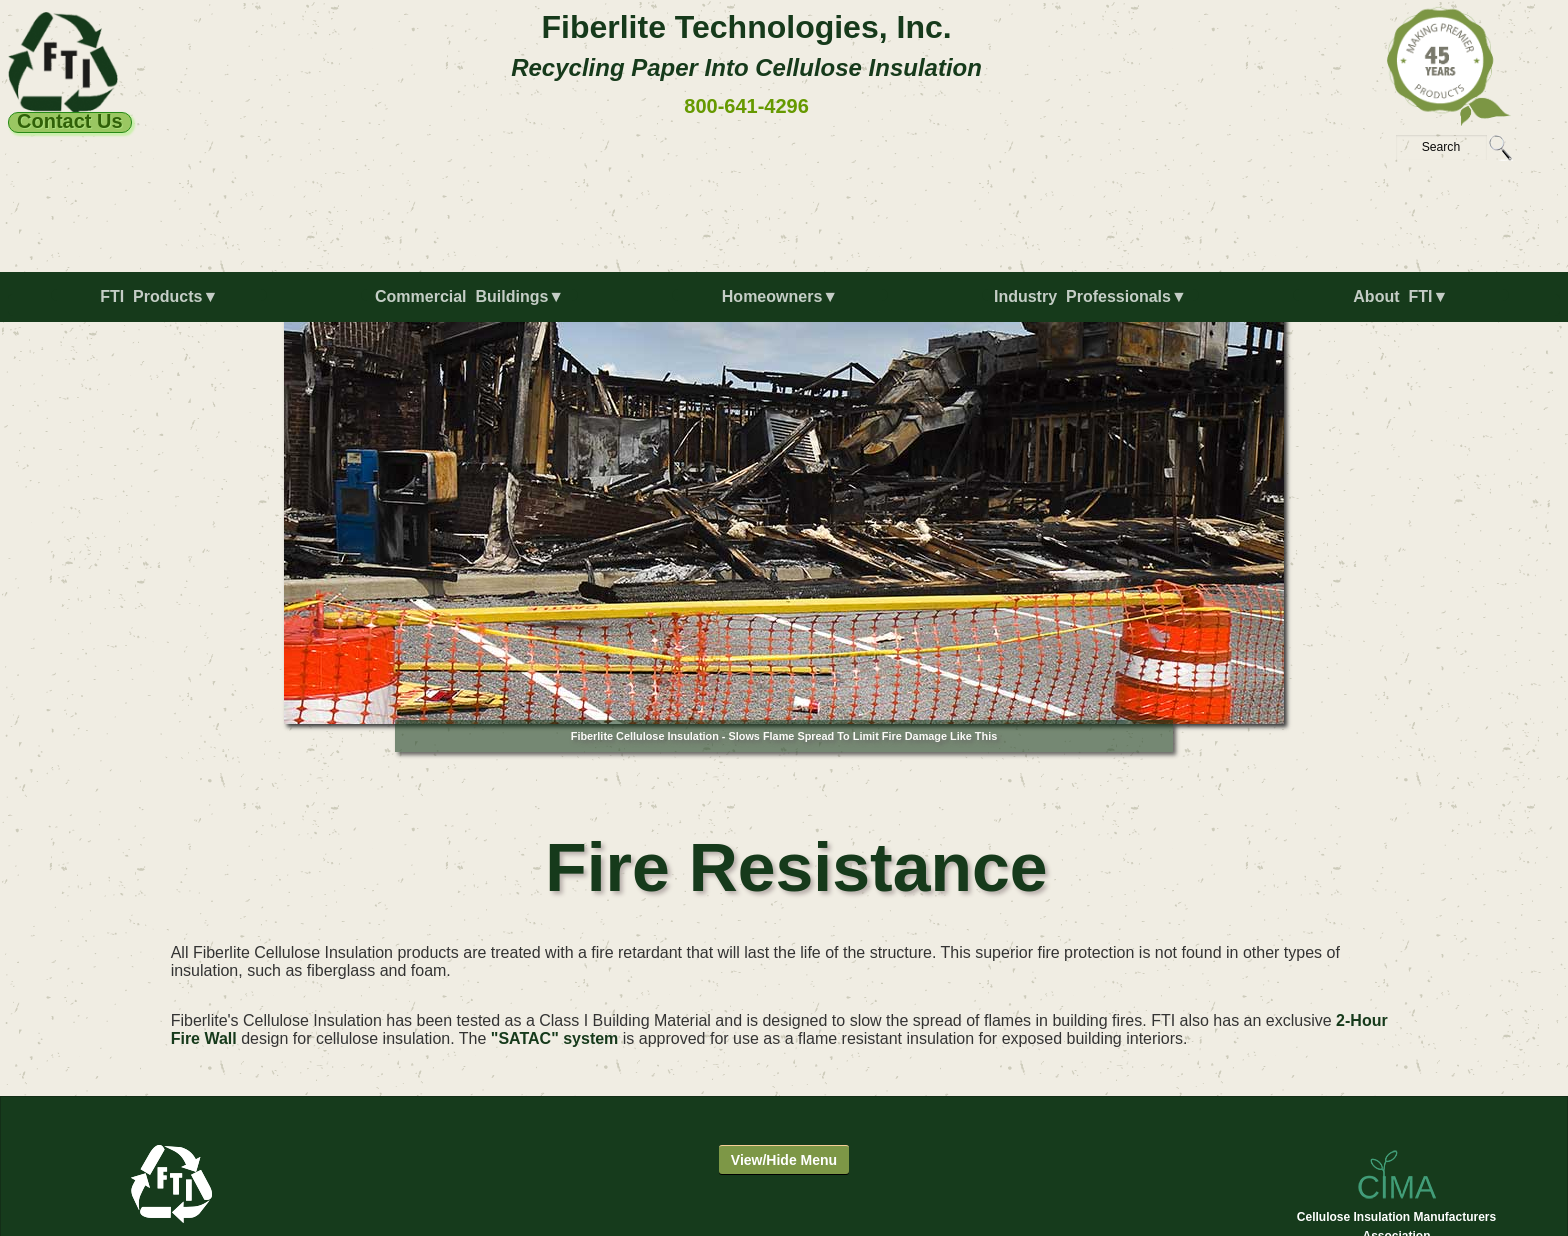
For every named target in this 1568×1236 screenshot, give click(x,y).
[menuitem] (163, 305)
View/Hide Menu (784, 1160)
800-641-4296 (746, 106)
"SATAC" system (555, 1038)
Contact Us (70, 122)
